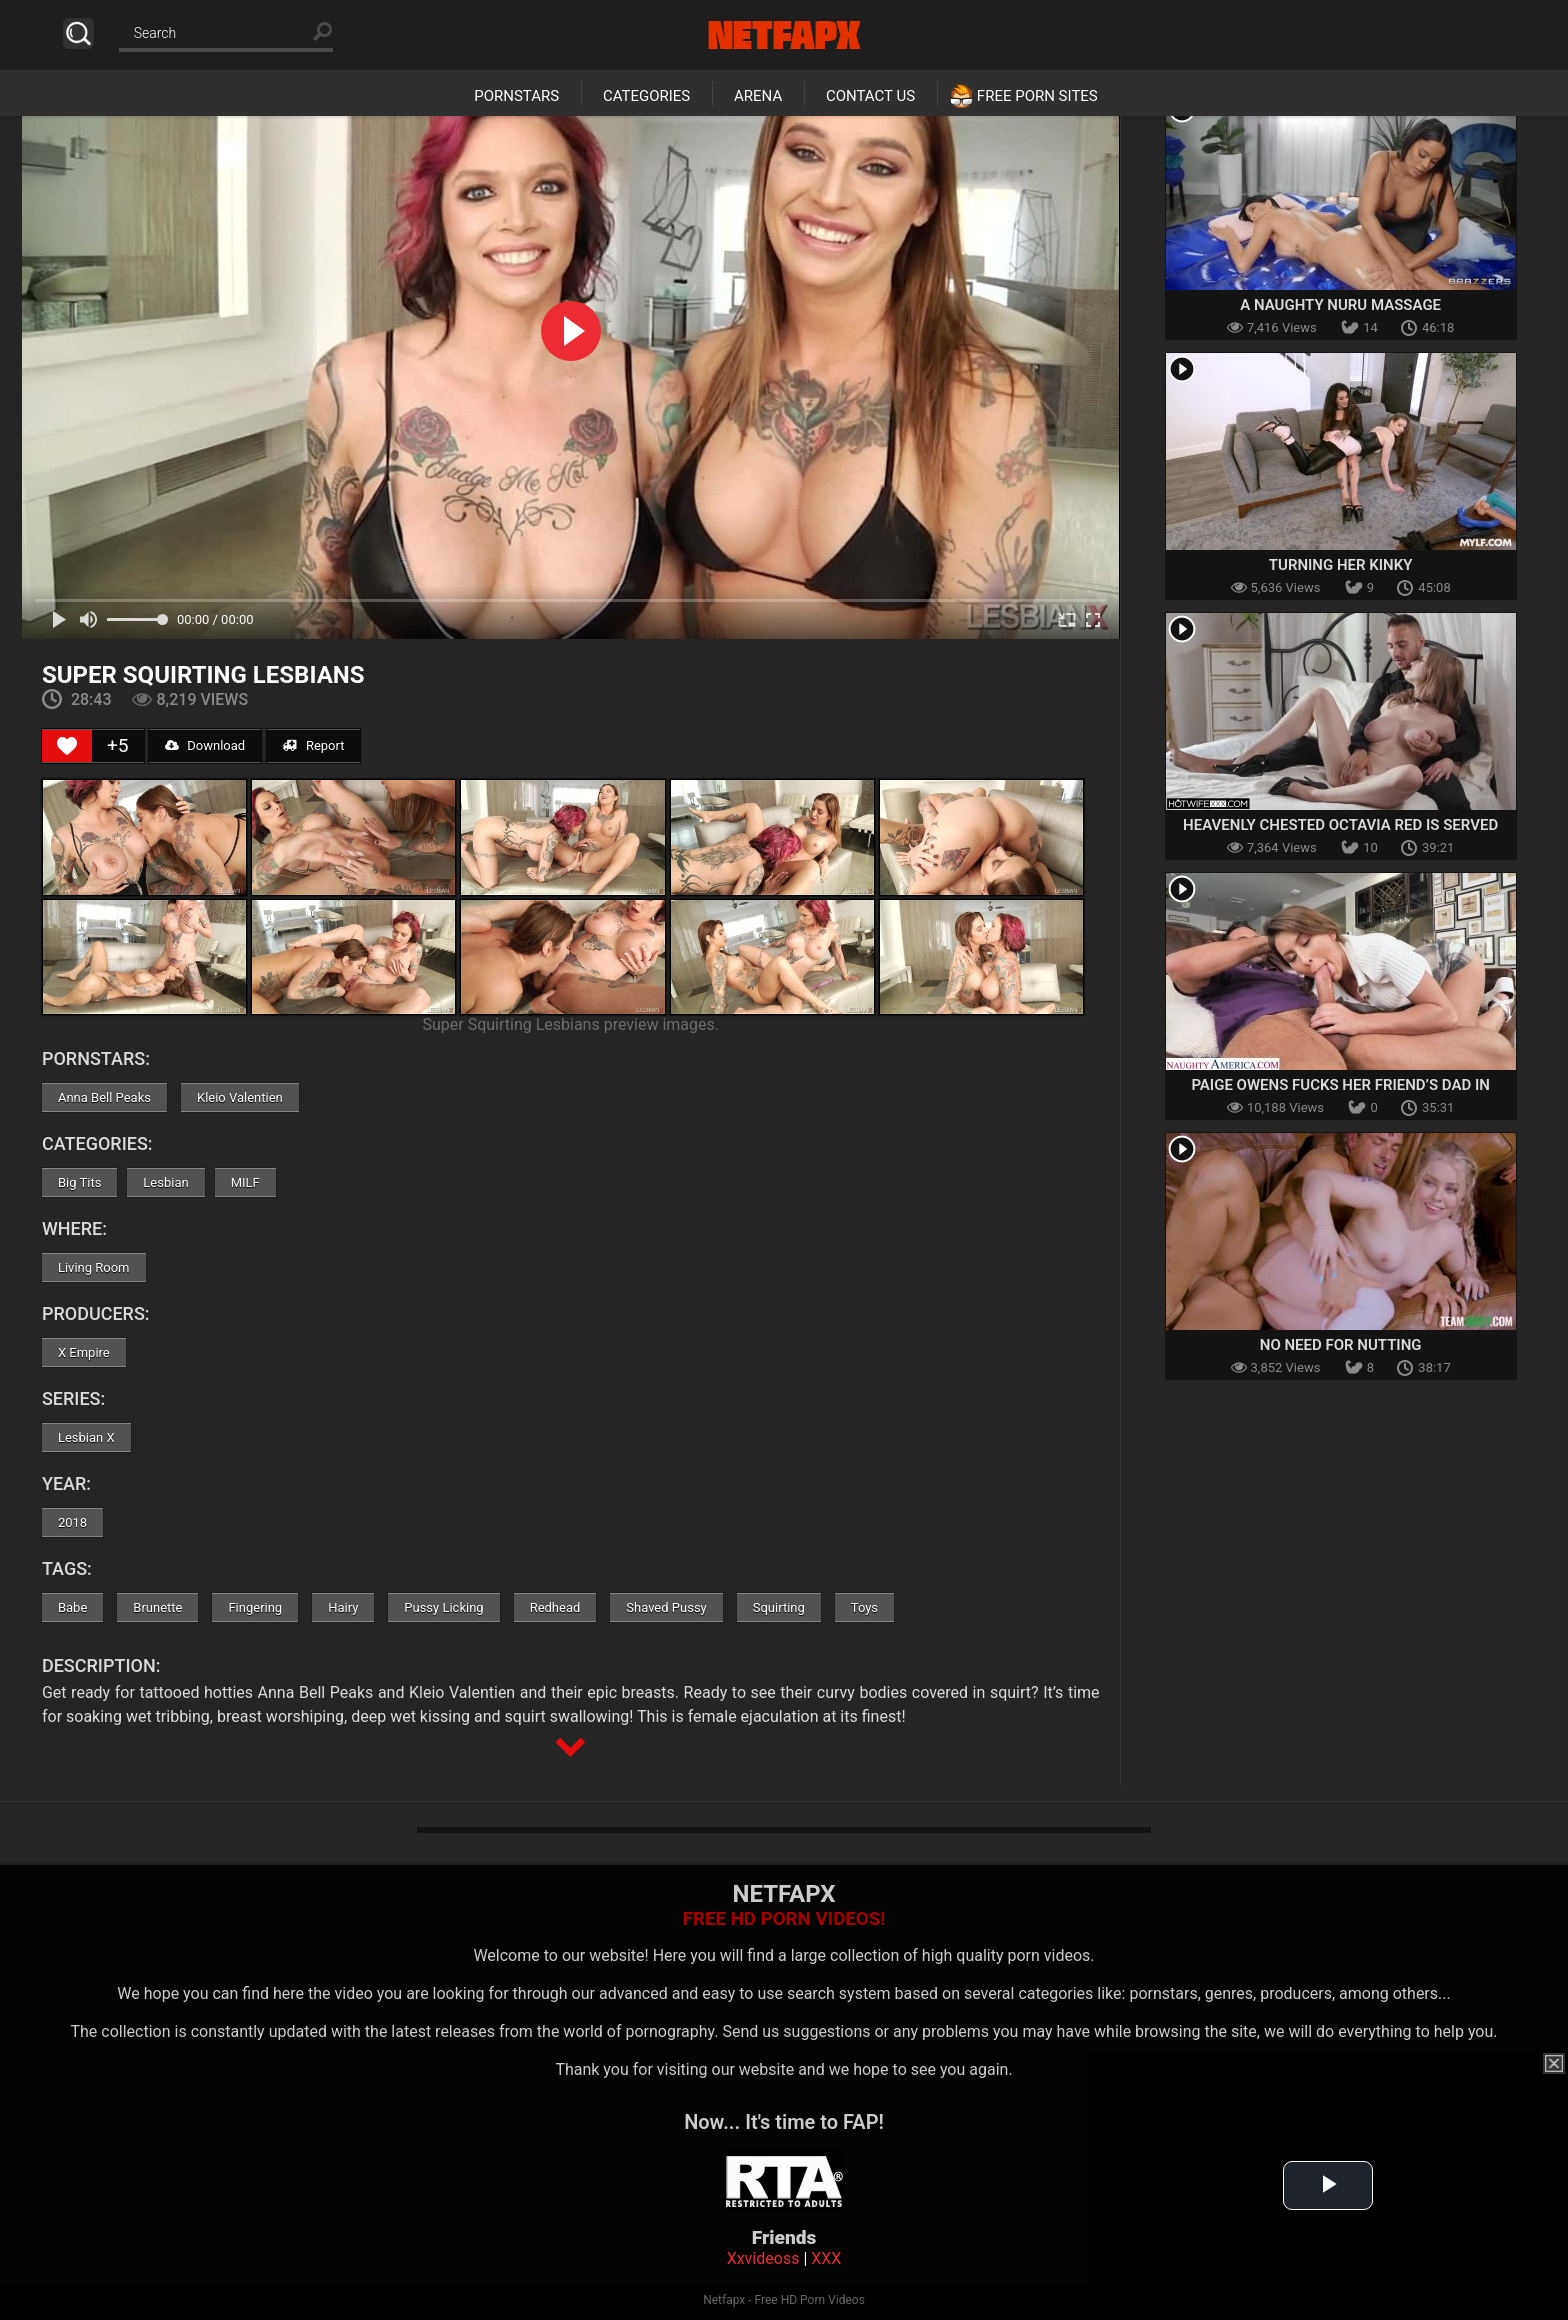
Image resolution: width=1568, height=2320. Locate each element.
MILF (245, 1182)
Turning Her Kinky (1341, 565)
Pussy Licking (443, 1607)
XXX (826, 2258)
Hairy (343, 1607)
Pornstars (516, 96)
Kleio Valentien (240, 1097)
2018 (72, 1522)
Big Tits (79, 1182)
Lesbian (165, 1182)
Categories (646, 96)
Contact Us (870, 96)
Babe (72, 1607)
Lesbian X (86, 1437)
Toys (864, 1607)
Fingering (255, 1607)
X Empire (84, 1352)
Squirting (779, 1607)
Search (78, 33)
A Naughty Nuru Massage (1340, 305)
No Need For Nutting (1341, 1345)
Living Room (94, 1267)
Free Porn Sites (1037, 96)
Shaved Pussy (666, 1607)
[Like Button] (67, 746)
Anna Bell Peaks (104, 1097)
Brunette (157, 1607)
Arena (758, 96)
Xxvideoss (763, 2258)
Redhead (555, 1607)
